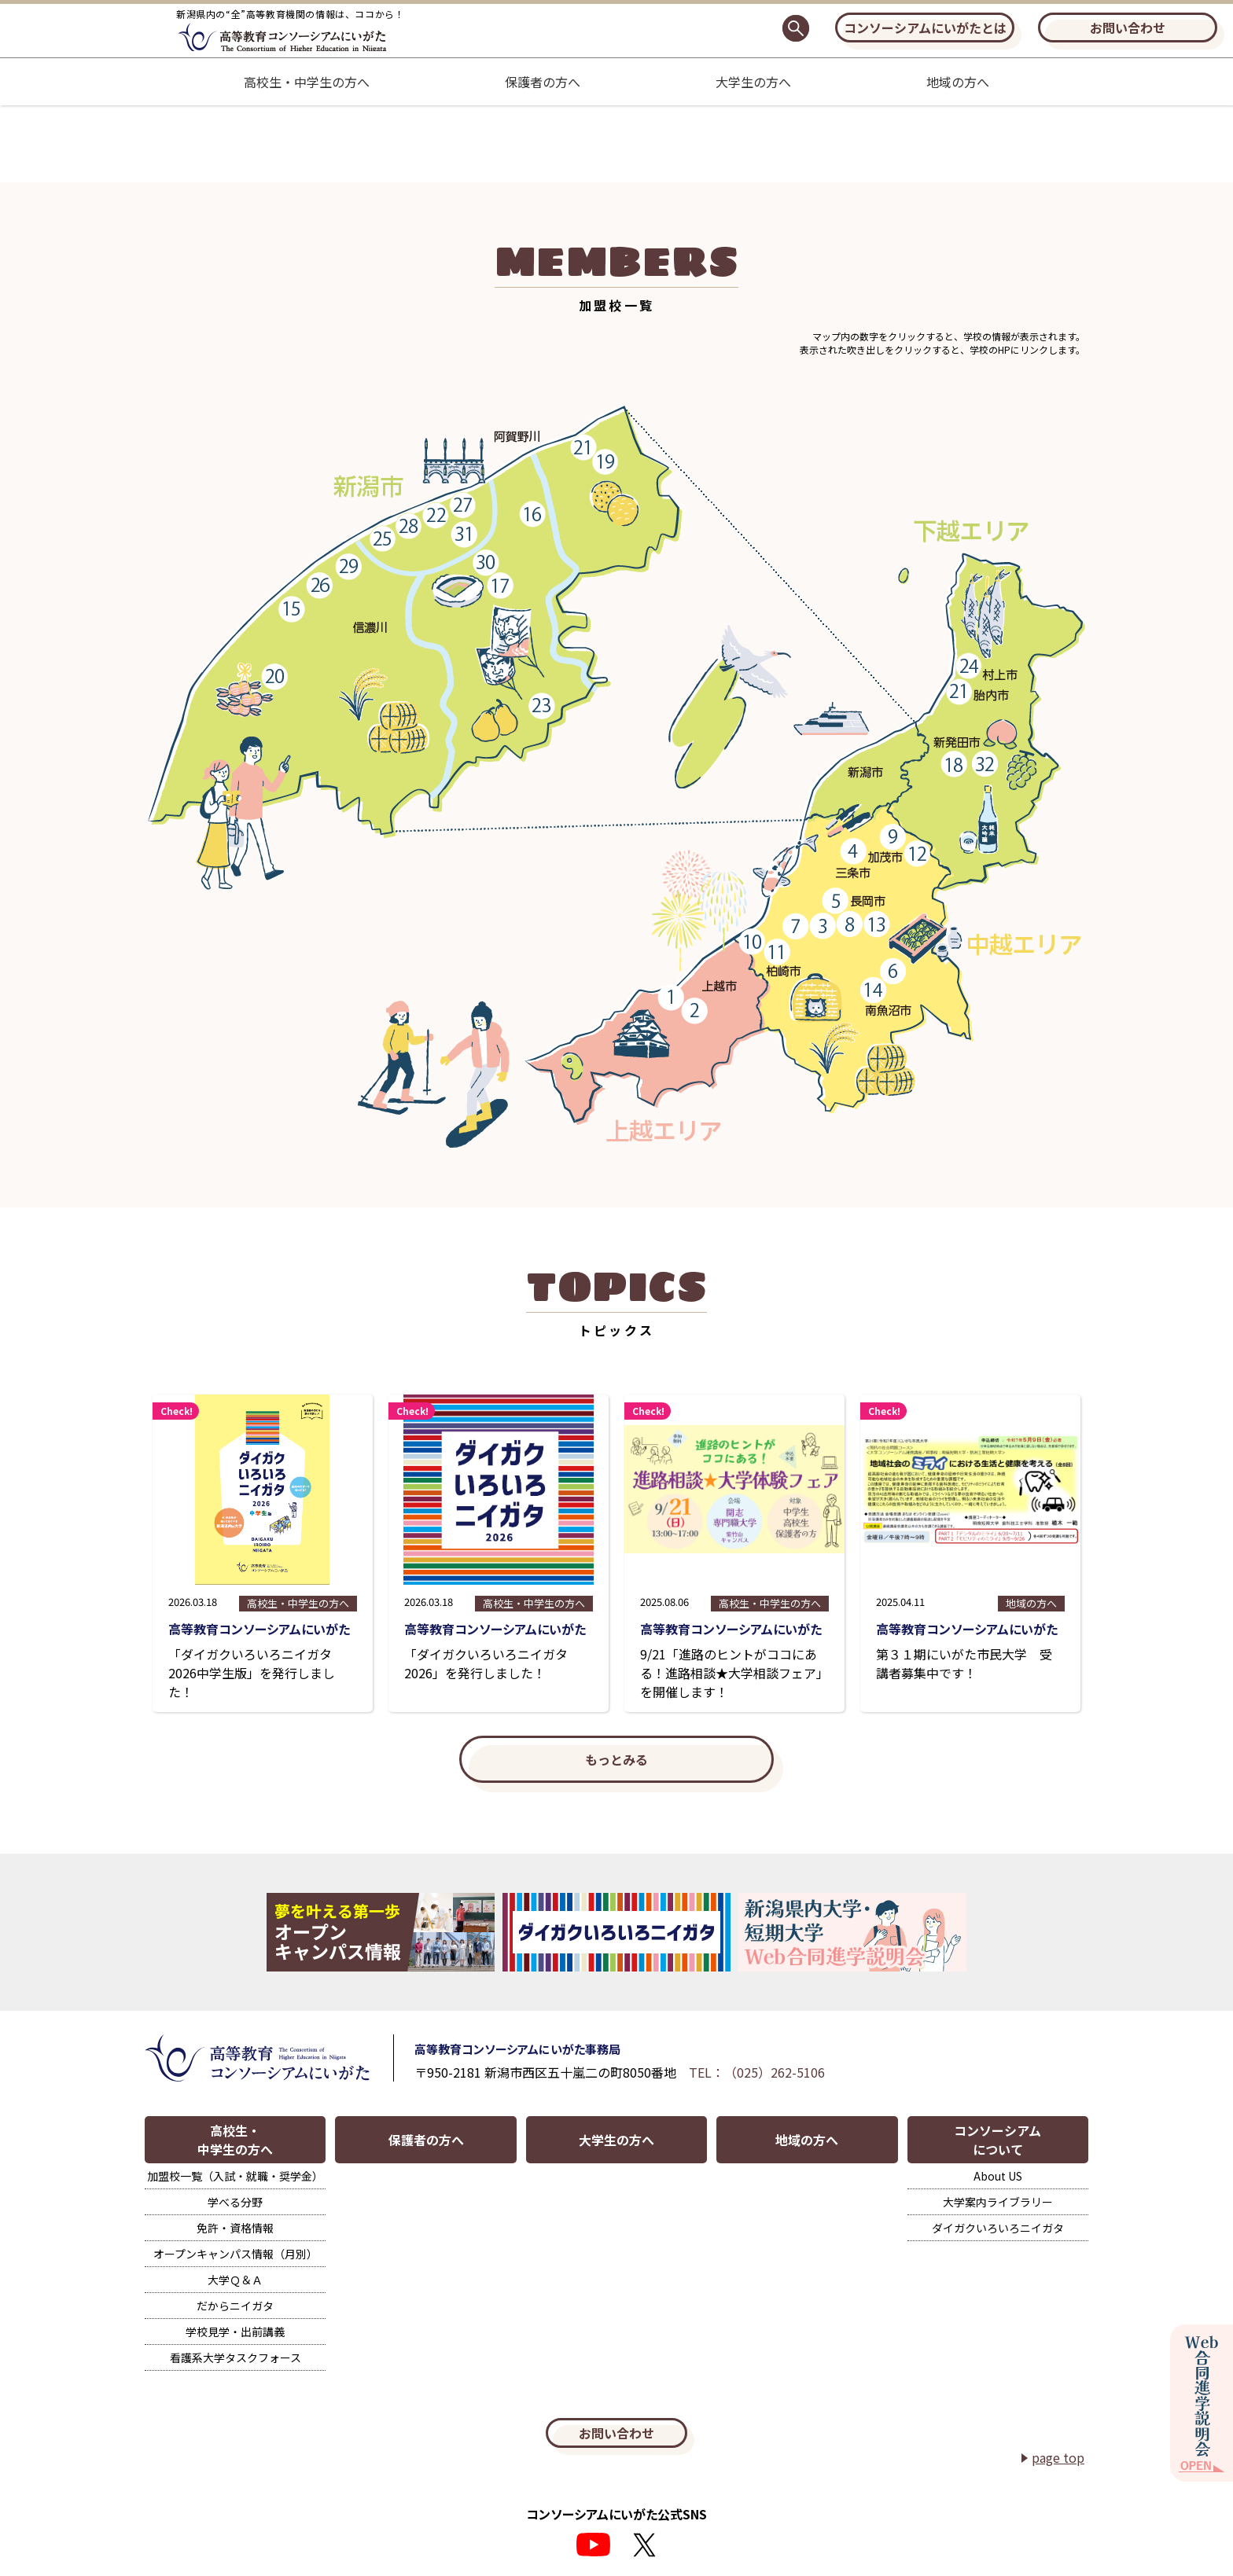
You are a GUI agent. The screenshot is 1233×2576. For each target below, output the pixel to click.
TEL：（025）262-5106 (757, 2072)
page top (1058, 2457)
